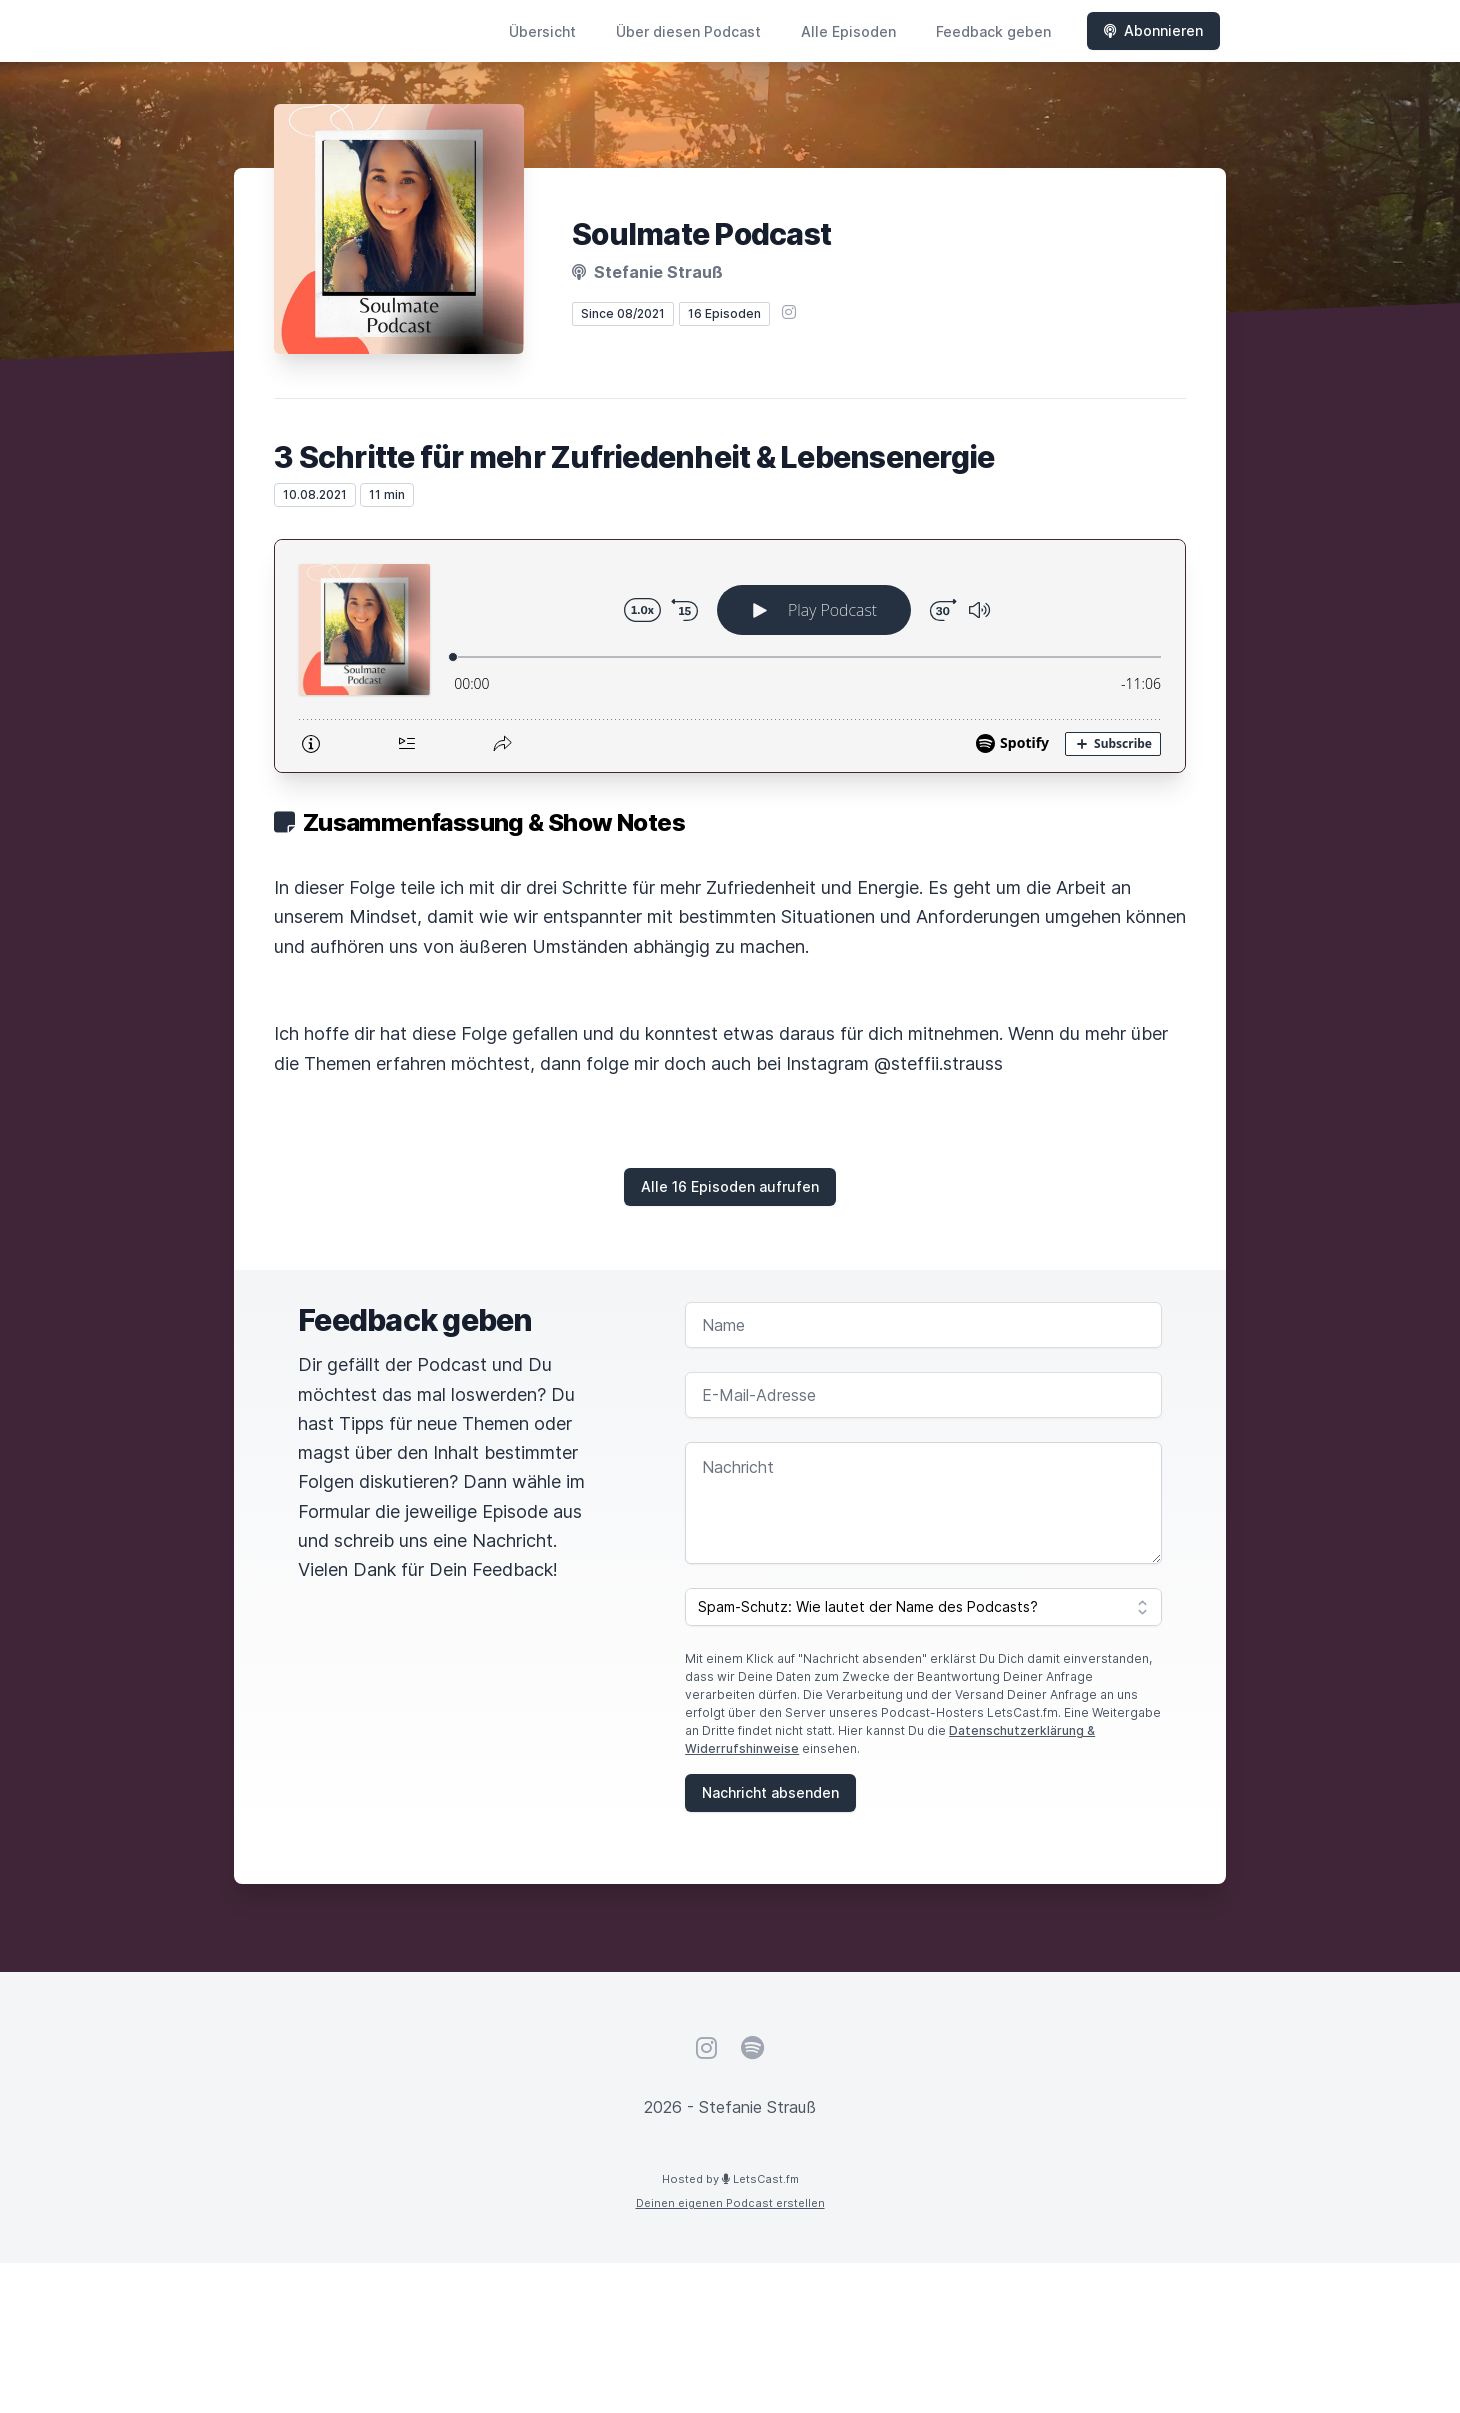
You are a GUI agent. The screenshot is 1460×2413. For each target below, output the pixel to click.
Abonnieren (1153, 30)
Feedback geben (993, 31)
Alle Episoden (848, 31)
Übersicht (542, 31)
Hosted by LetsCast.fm (730, 2179)
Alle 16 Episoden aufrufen (730, 1186)
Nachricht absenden (770, 1792)
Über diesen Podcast (688, 31)
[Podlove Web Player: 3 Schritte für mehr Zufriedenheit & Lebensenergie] (730, 656)
